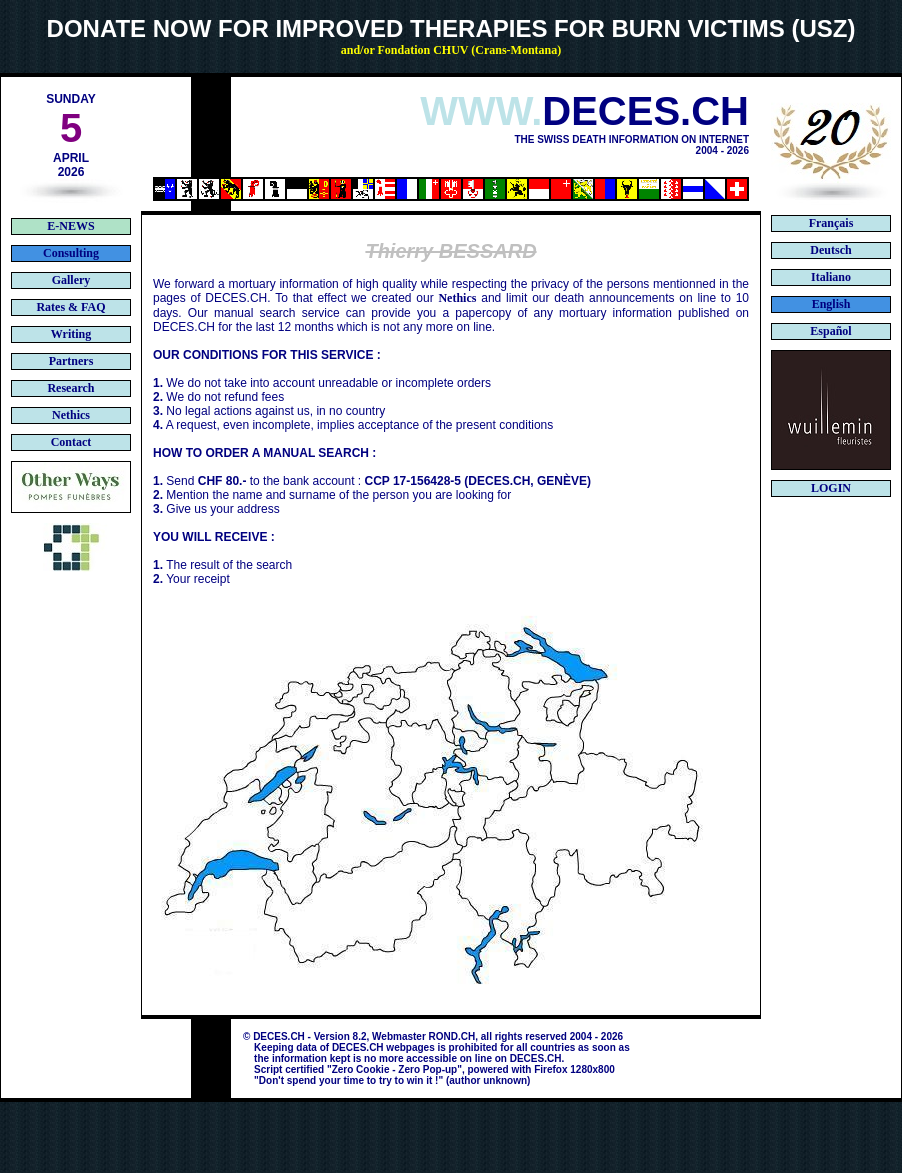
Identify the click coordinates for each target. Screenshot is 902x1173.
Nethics (457, 298)
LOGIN (831, 488)
